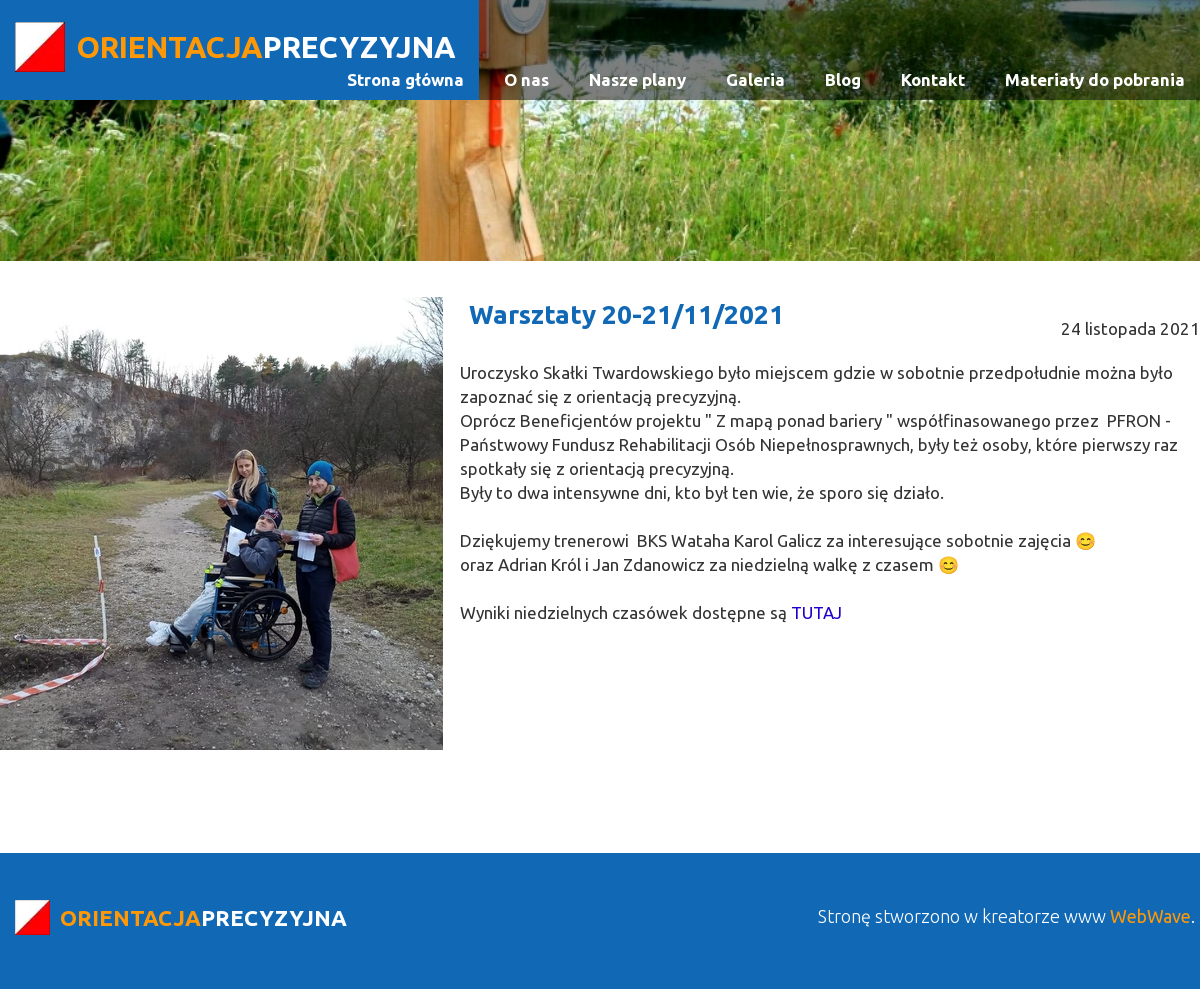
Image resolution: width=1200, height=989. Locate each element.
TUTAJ (816, 612)
